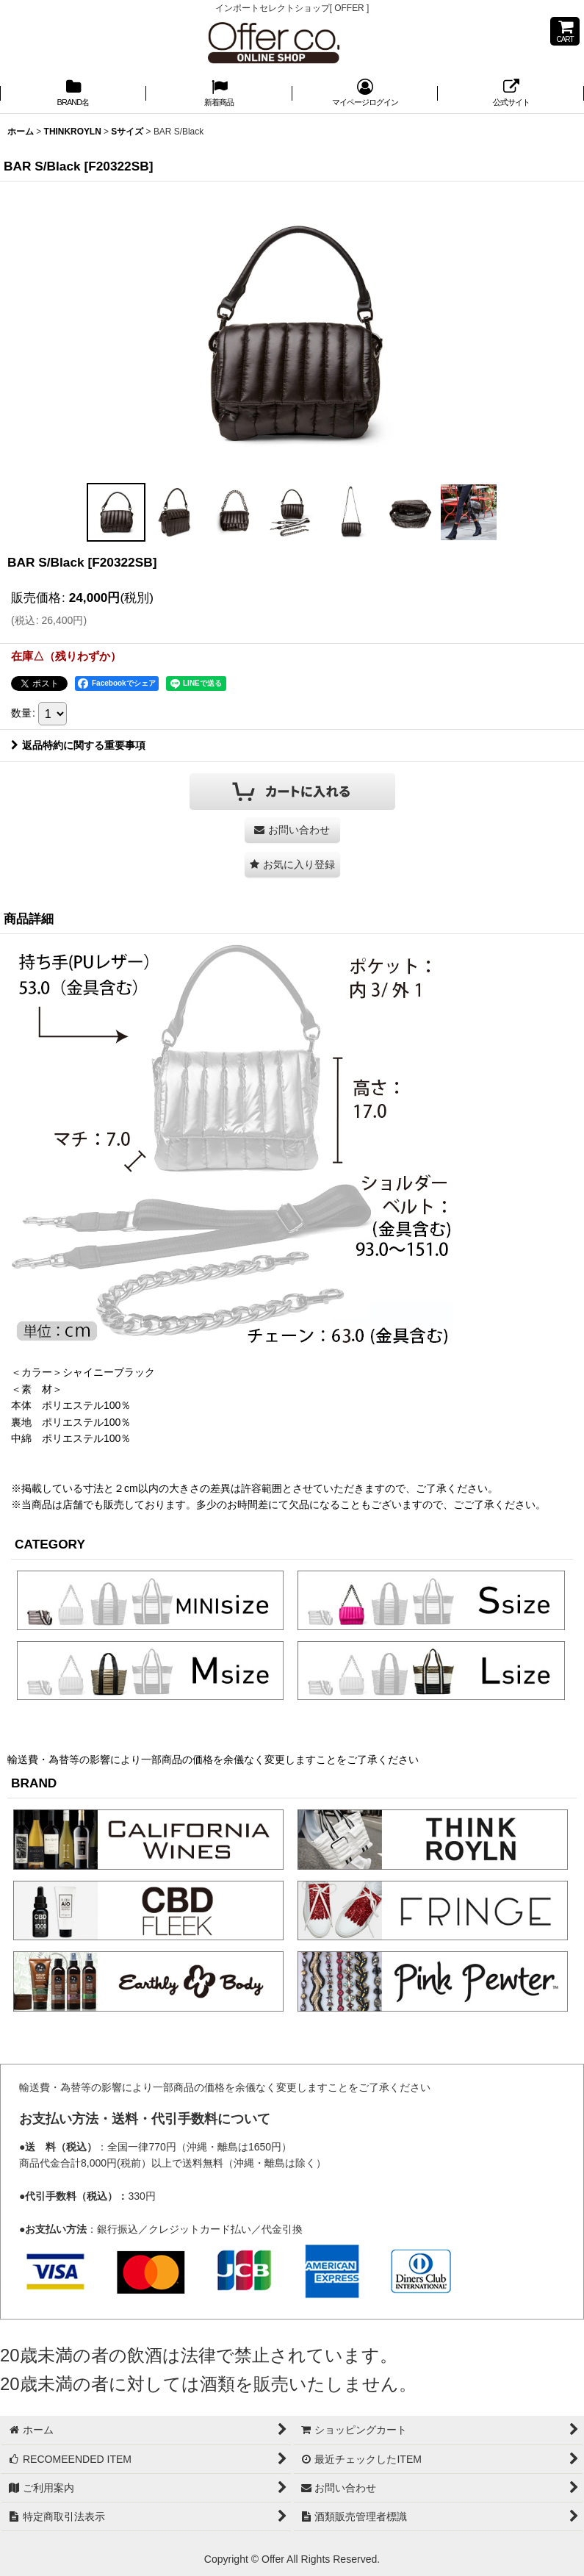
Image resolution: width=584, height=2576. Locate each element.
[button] (116, 512)
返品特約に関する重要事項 (78, 745)
